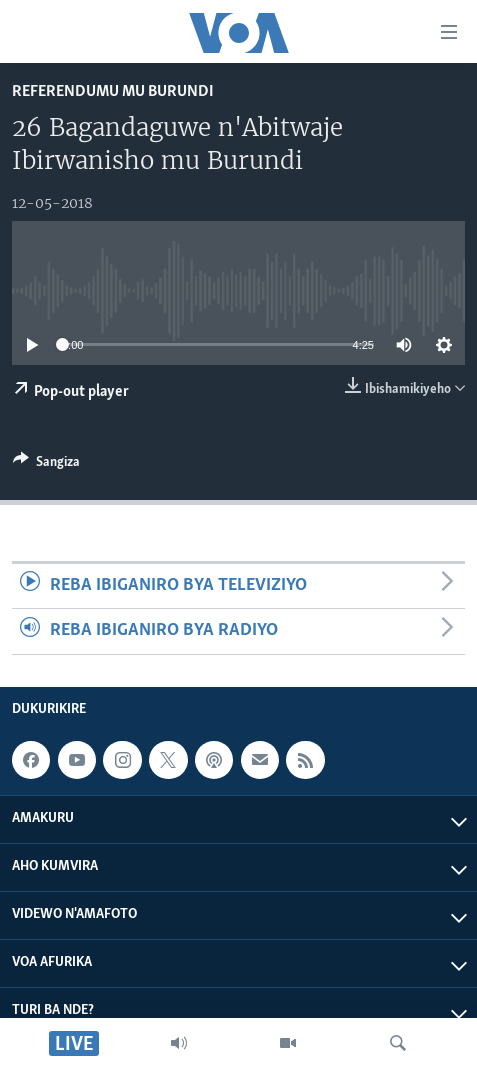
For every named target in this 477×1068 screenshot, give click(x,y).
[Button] (46, 465)
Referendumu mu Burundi (113, 91)
